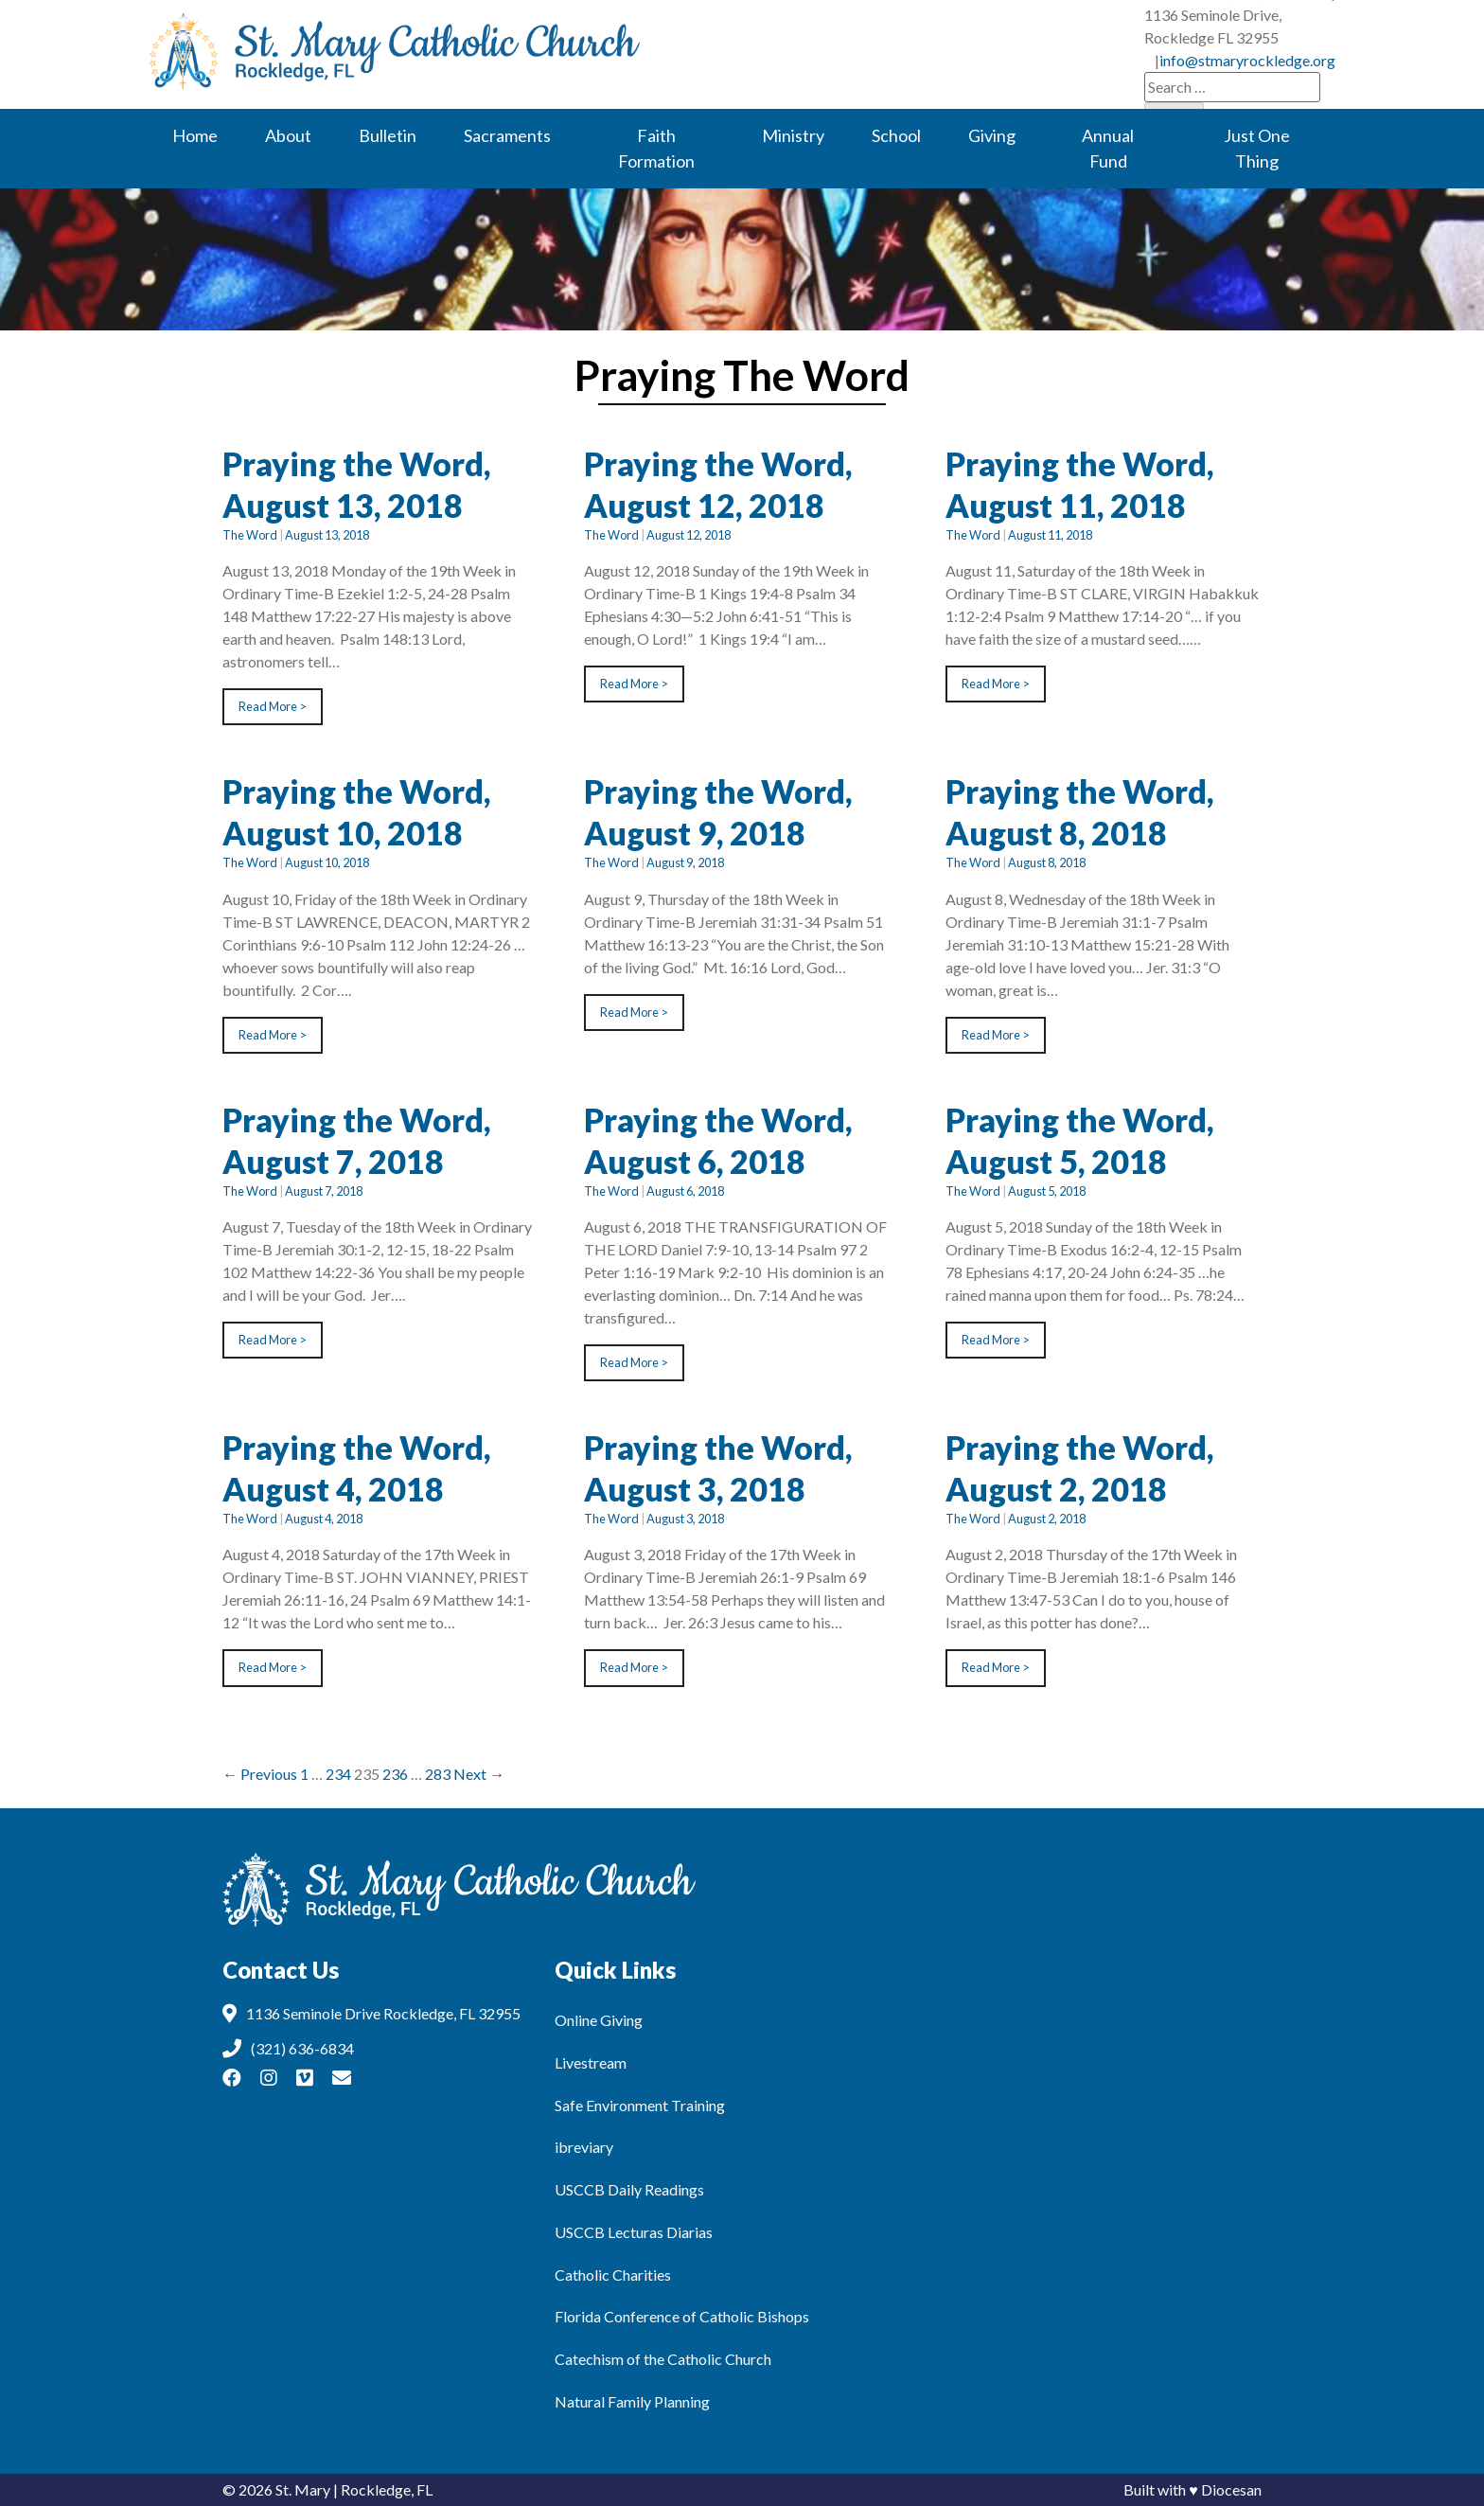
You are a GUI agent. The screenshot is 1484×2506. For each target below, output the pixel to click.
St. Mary (302, 2489)
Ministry (793, 135)
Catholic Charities (613, 2275)
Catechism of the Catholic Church (663, 2359)
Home (195, 135)
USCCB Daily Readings (629, 2189)
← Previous (259, 1774)
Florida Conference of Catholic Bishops (682, 2316)
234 (338, 1774)
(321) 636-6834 (823, 38)
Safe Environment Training (640, 2105)
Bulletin (387, 135)
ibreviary (584, 2147)
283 (437, 1774)
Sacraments (507, 135)
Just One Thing (1257, 148)
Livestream (591, 2062)
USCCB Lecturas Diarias (634, 2232)
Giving (992, 135)
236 (395, 1774)
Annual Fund (1108, 148)
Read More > (272, 706)
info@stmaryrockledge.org (1247, 38)
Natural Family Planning (632, 2401)
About (288, 135)
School (896, 135)
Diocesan (1231, 2489)
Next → (478, 1774)
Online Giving (599, 2020)
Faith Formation (656, 148)
